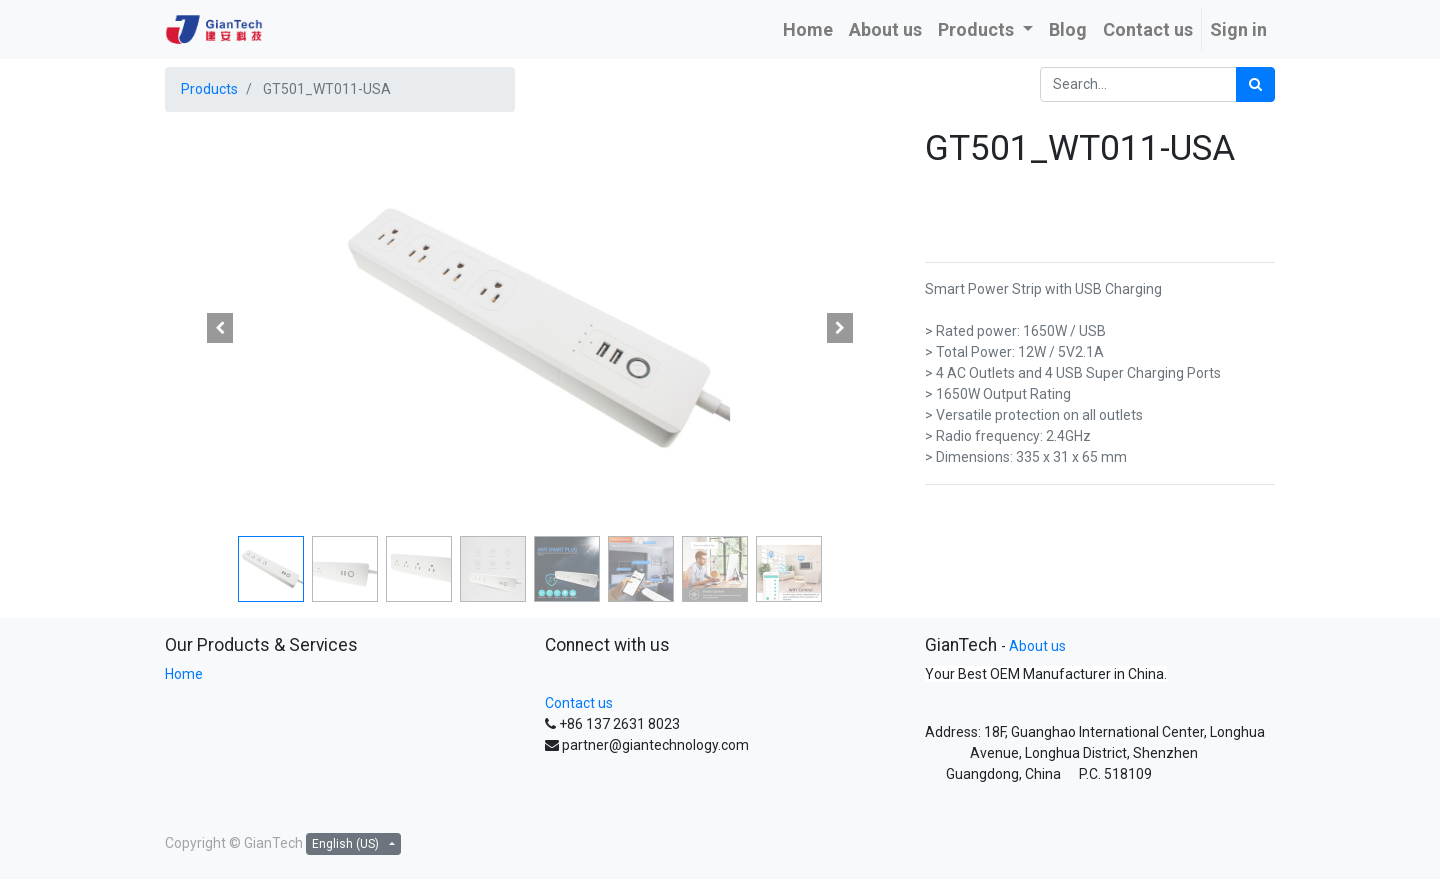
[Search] (1255, 84)
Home (184, 674)
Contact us (579, 703)
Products (209, 89)
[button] (220, 328)
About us (1037, 646)
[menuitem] (808, 29)
